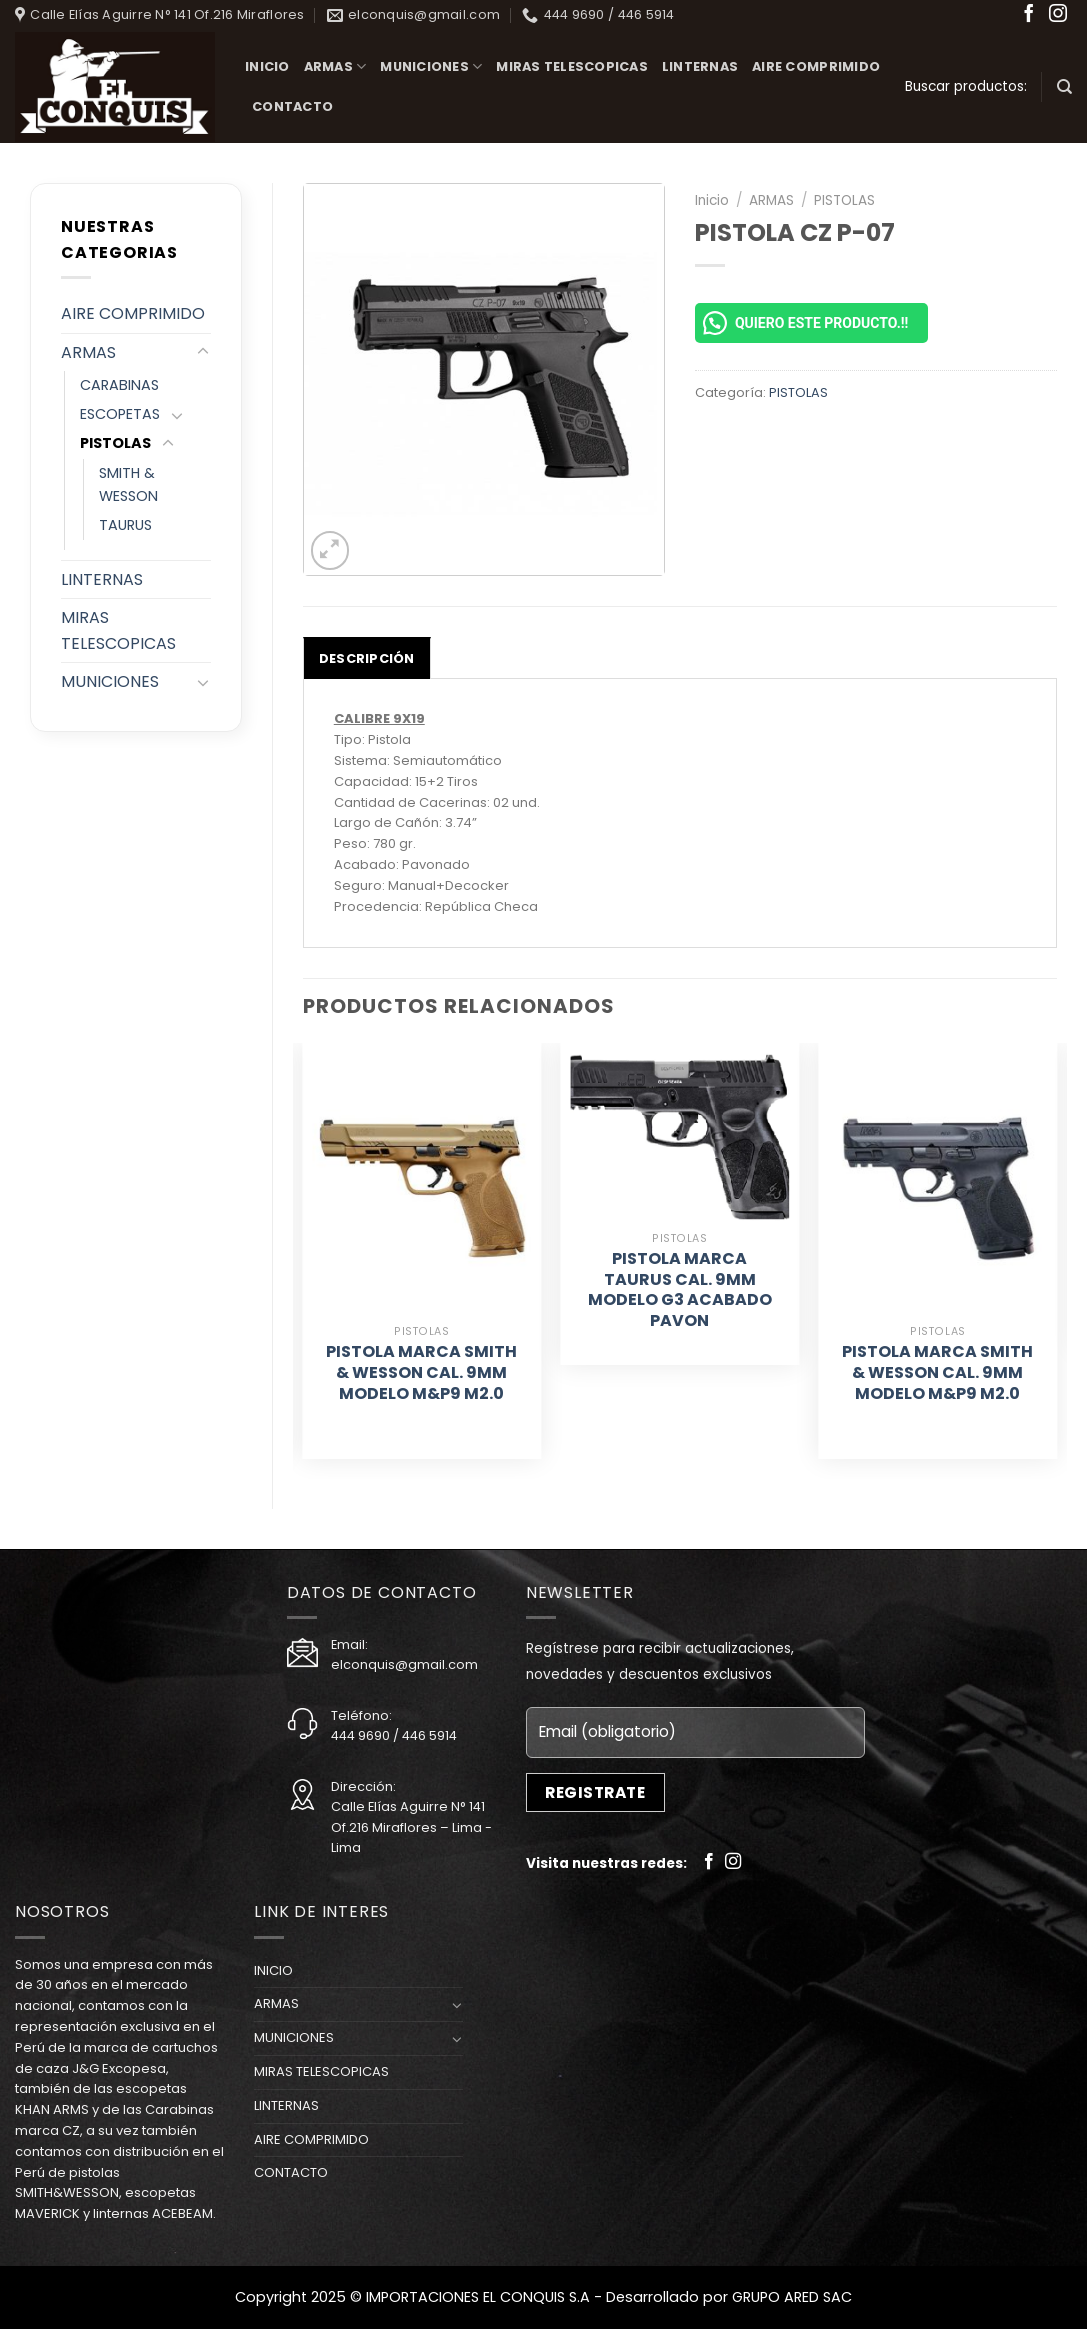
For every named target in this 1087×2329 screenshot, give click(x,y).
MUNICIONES (431, 66)
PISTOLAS (115, 443)
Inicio (712, 200)
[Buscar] (1064, 87)
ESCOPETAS (120, 414)
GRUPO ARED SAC (792, 2297)
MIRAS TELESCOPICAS (572, 66)
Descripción (367, 658)
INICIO (267, 66)
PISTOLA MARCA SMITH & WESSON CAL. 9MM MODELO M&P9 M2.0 (421, 1373)
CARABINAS (119, 385)
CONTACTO (292, 106)
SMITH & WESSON (128, 484)
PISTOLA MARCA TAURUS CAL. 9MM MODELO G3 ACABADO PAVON (680, 1290)
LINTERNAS (700, 66)
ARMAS (335, 66)
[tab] (367, 658)
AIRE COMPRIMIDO (816, 66)
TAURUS (125, 525)
